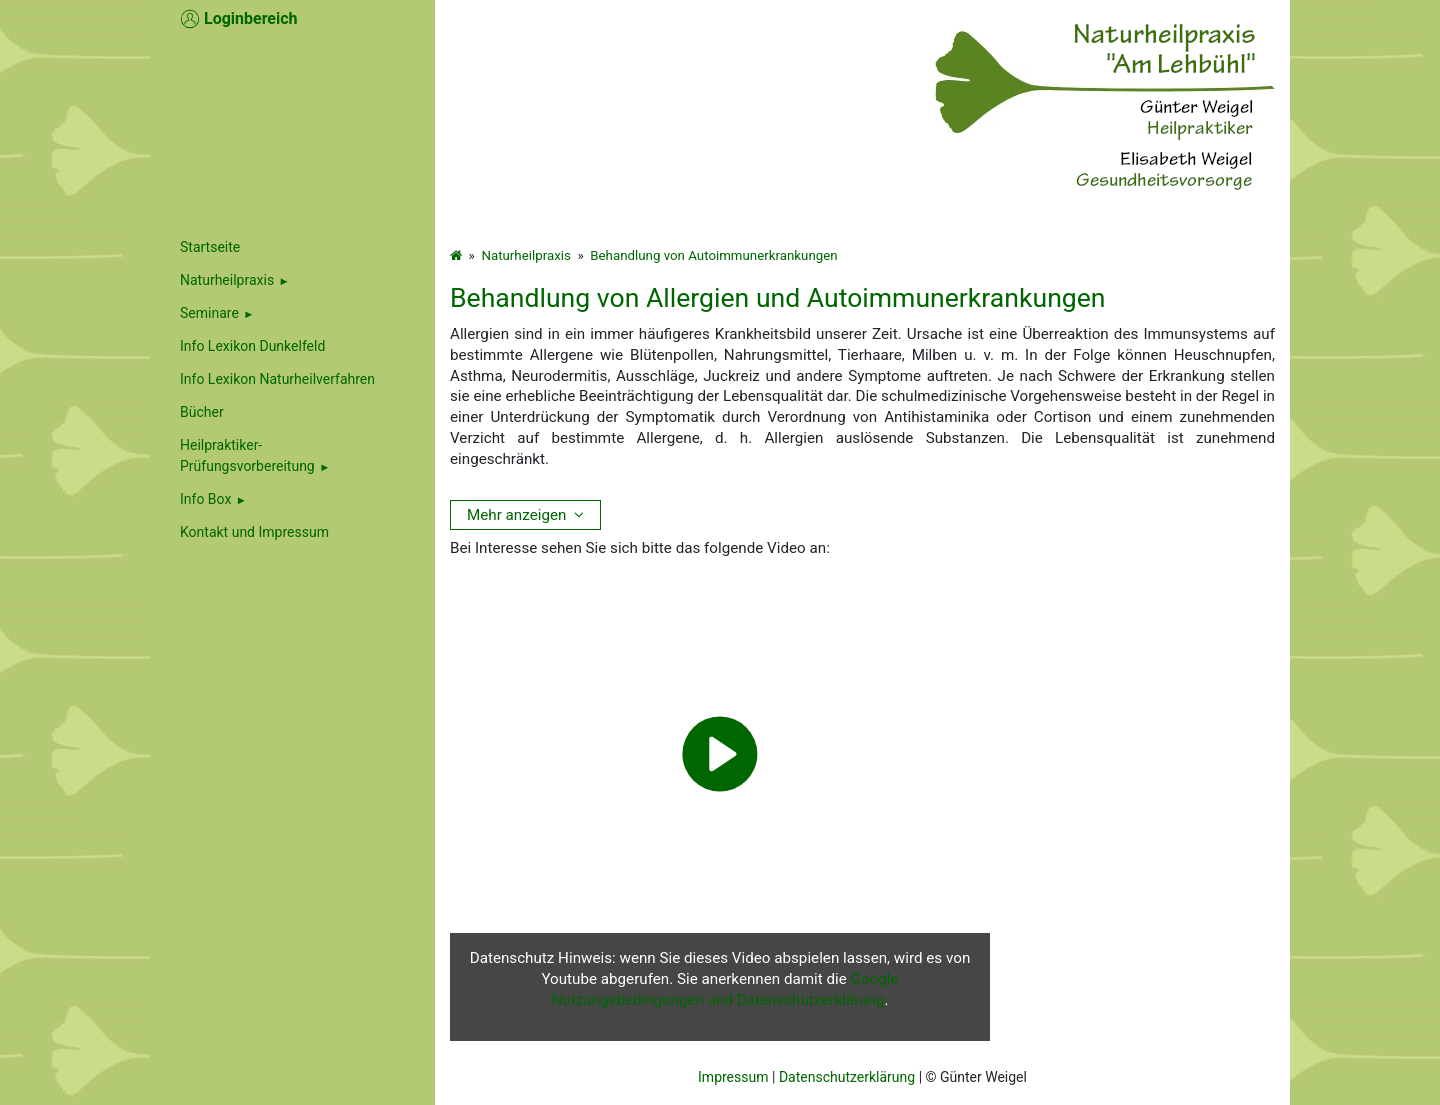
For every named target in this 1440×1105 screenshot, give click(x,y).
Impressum (733, 1077)
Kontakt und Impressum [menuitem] (254, 532)
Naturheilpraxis (227, 280)
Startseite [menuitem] (210, 247)
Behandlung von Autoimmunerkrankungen (713, 255)
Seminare (209, 313)
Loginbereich (239, 19)
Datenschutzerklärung (847, 1077)
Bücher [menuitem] (202, 412)
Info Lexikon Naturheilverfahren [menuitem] (277, 379)
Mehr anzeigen (516, 515)
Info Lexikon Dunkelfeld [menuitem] (252, 346)
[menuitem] (292, 280)
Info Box (205, 499)
